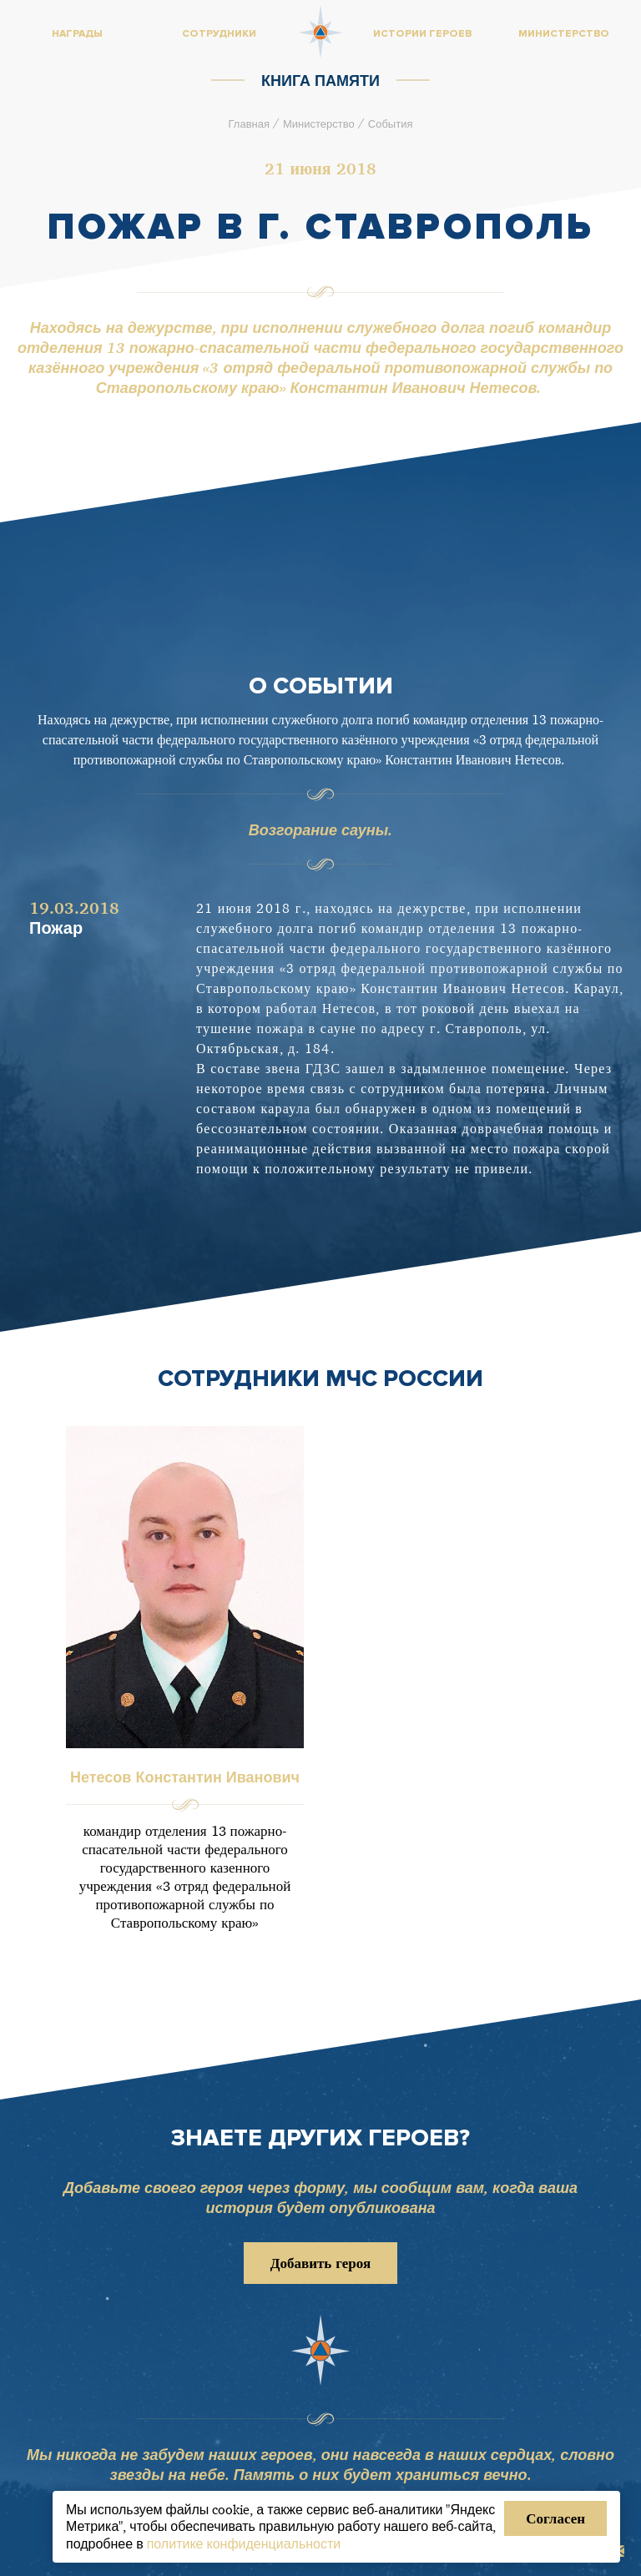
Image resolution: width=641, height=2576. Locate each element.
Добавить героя (320, 2262)
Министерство (319, 123)
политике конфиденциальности (244, 2543)
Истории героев (422, 34)
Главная (249, 123)
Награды (77, 34)
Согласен (555, 2518)
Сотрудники (219, 34)
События (390, 123)
